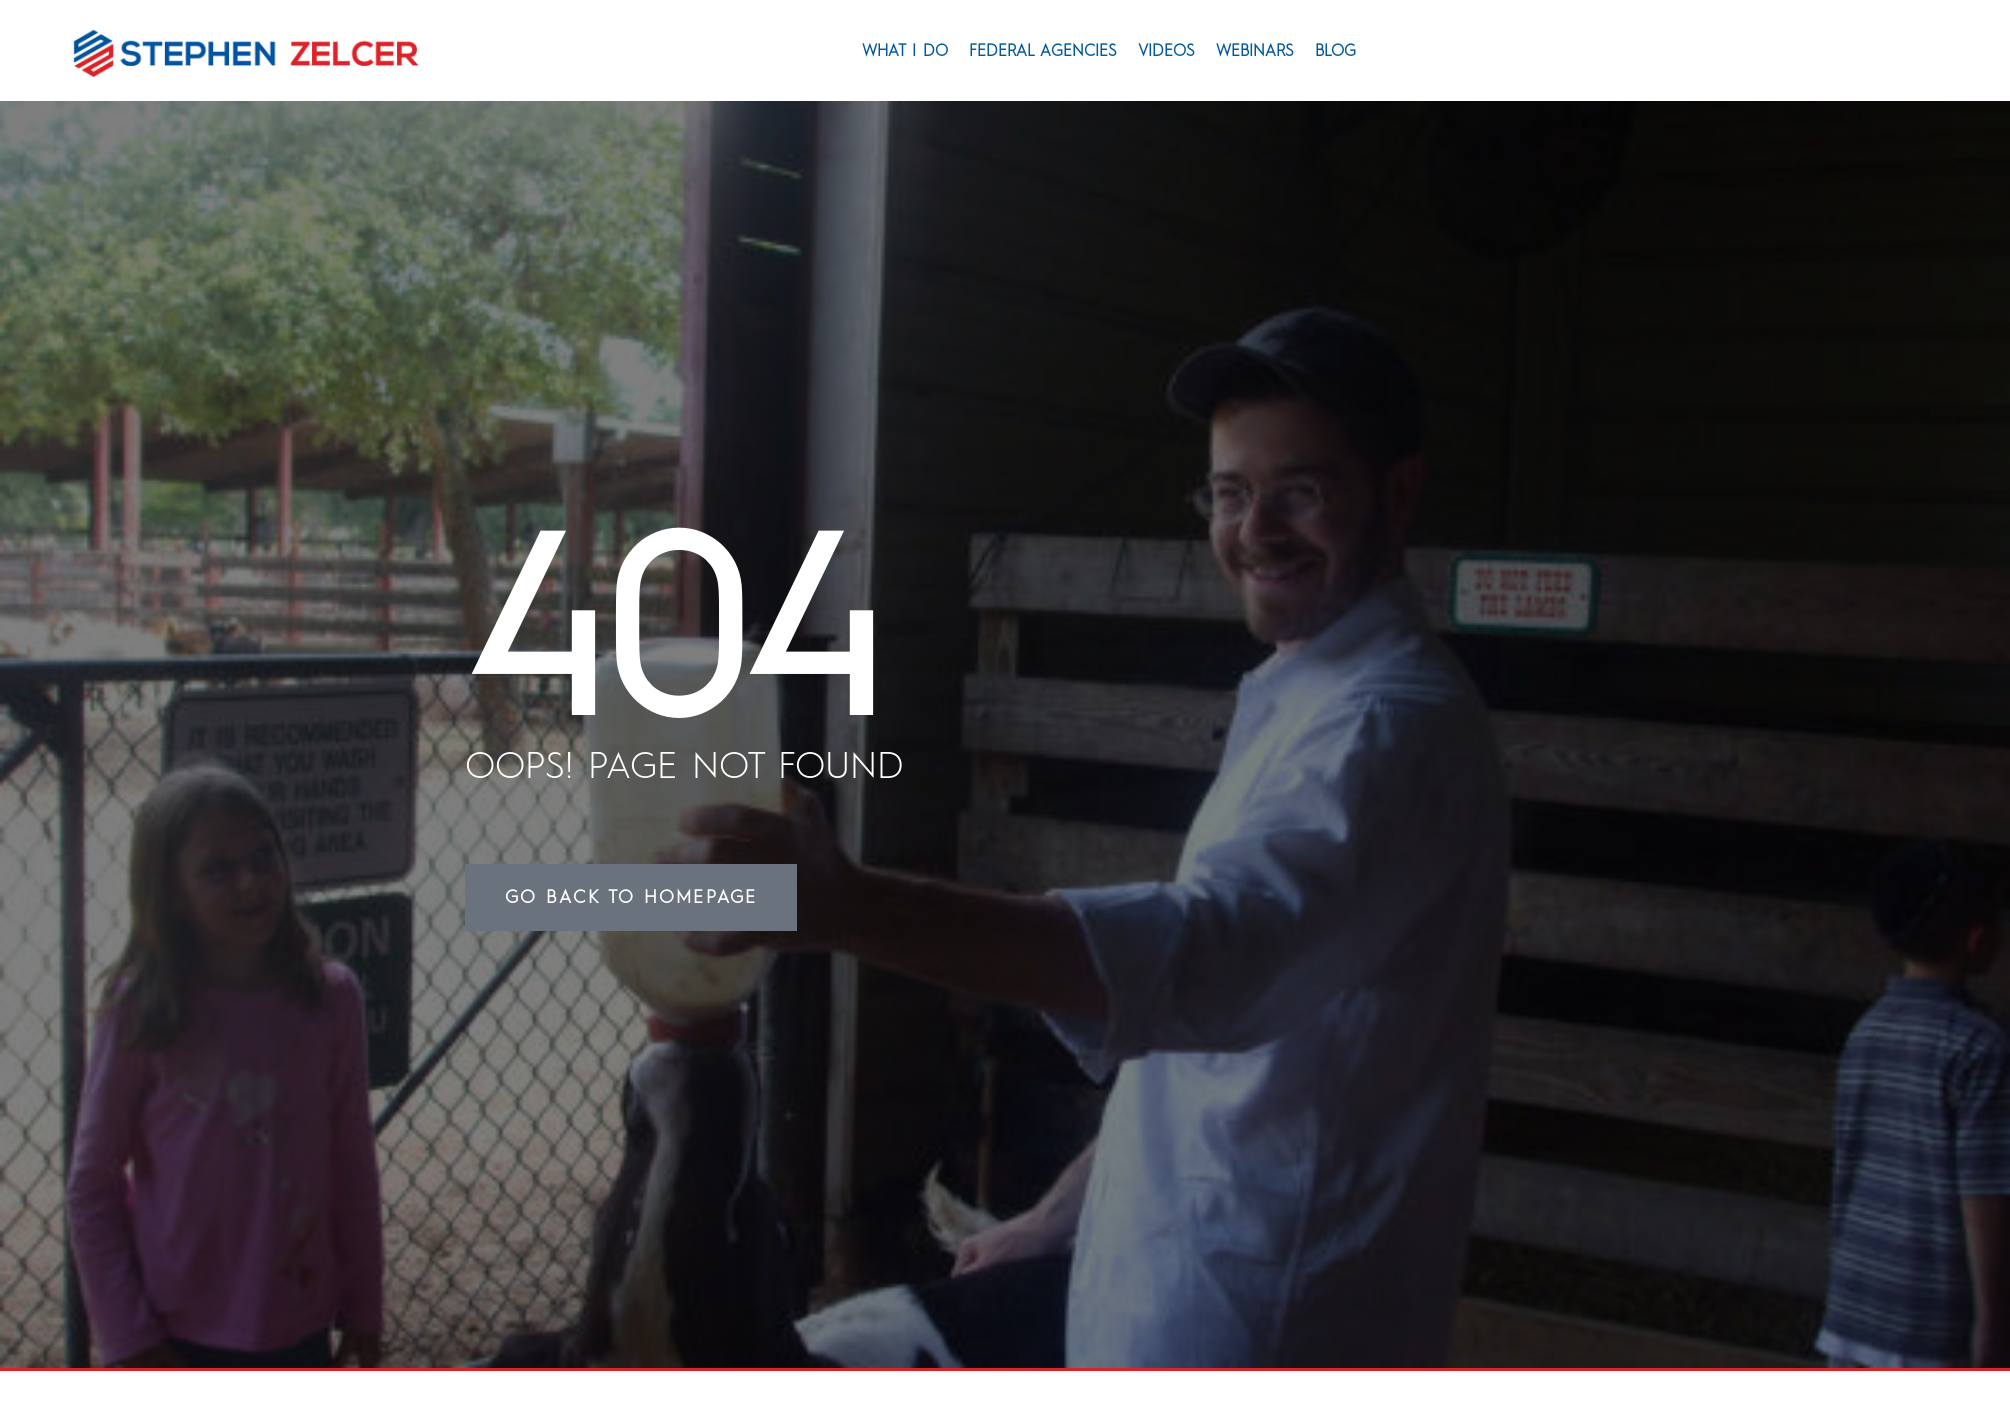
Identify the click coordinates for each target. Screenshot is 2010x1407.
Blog (1335, 50)
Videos (1166, 50)
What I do (905, 50)
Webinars (1255, 50)
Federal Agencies (1043, 50)
